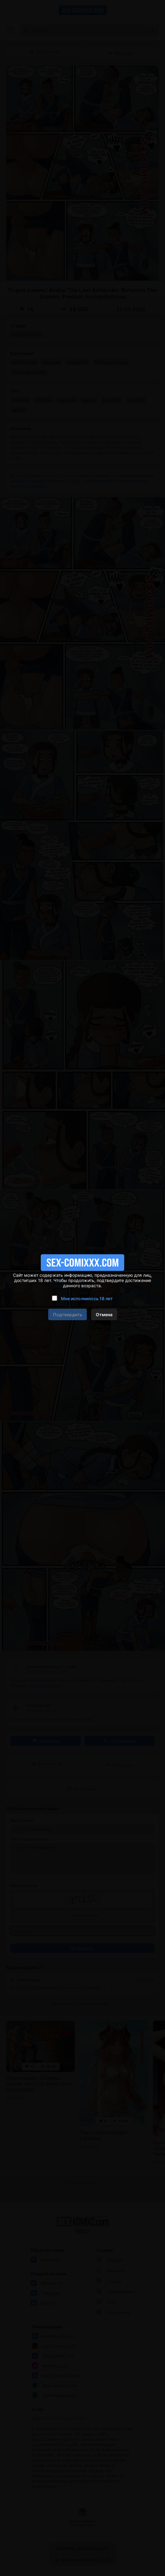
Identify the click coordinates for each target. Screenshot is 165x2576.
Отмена (104, 1314)
